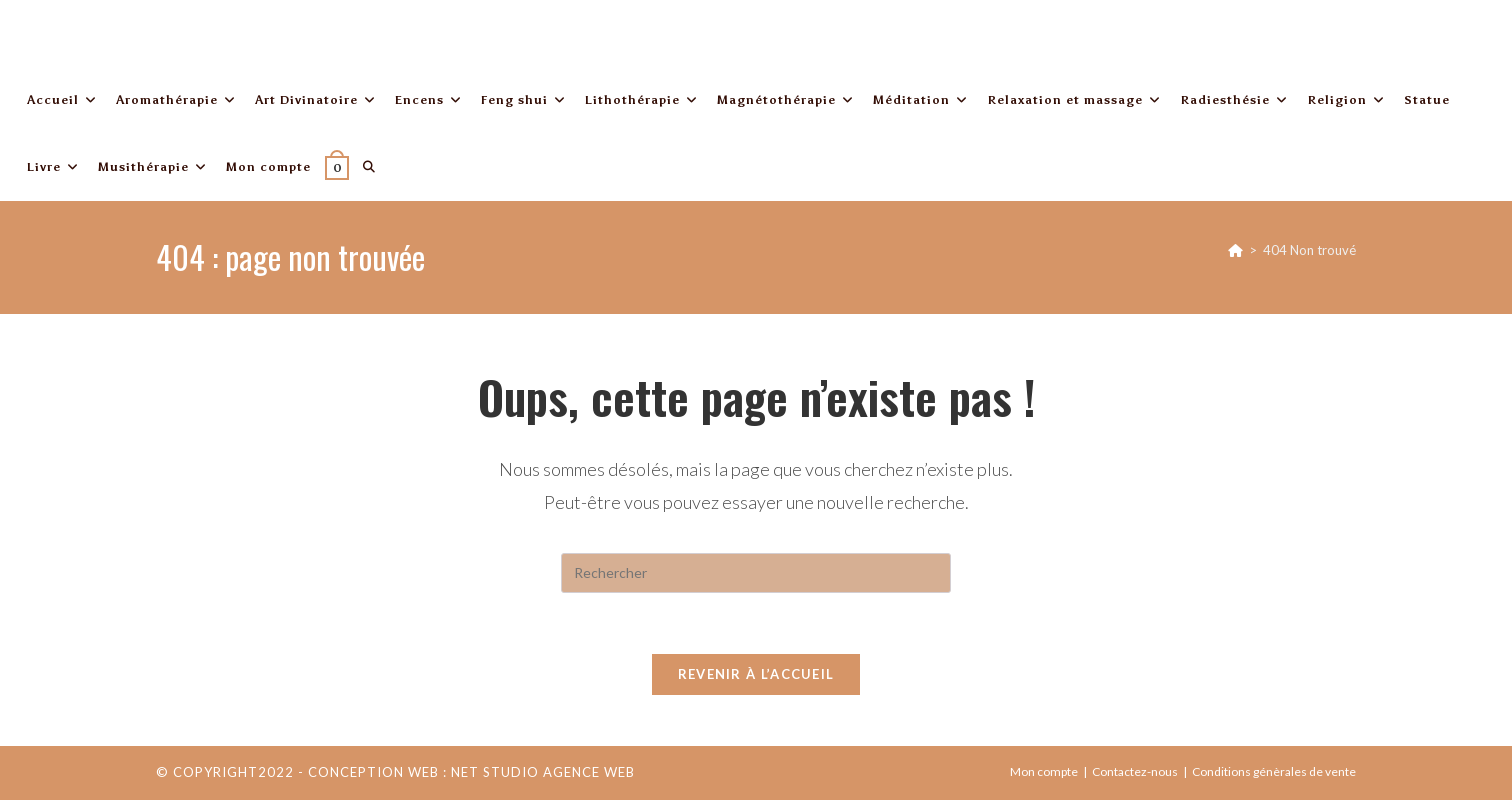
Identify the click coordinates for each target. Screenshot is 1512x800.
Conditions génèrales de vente (1274, 771)
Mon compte (1044, 771)
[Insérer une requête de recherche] (756, 573)
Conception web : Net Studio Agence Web (471, 772)
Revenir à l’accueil (756, 674)
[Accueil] (1235, 250)
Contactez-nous (1135, 771)
